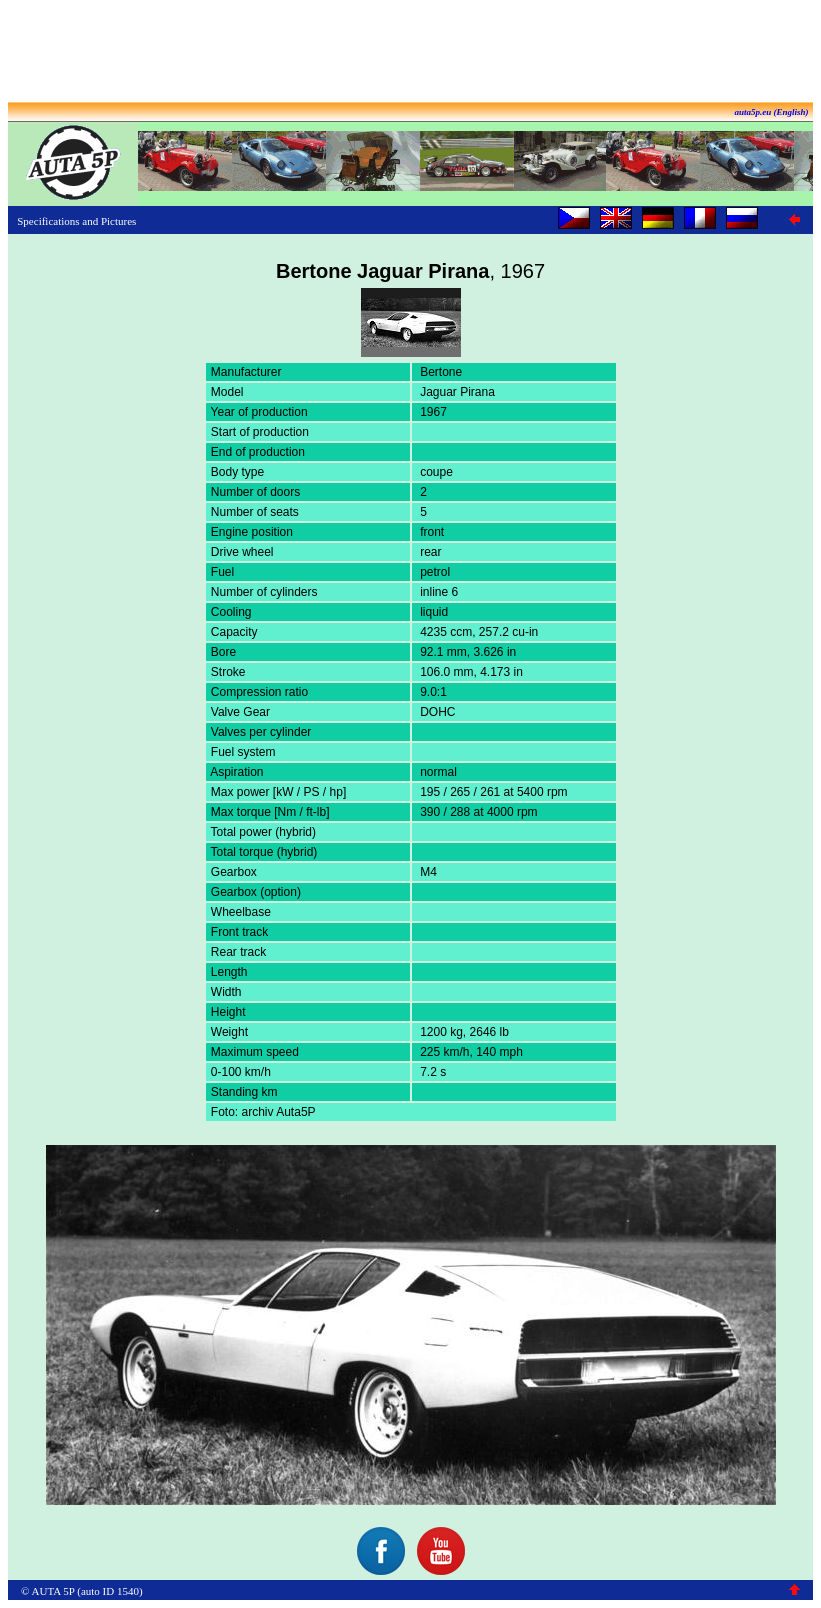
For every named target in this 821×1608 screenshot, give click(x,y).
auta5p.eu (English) (771, 112)
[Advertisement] (411, 53)
